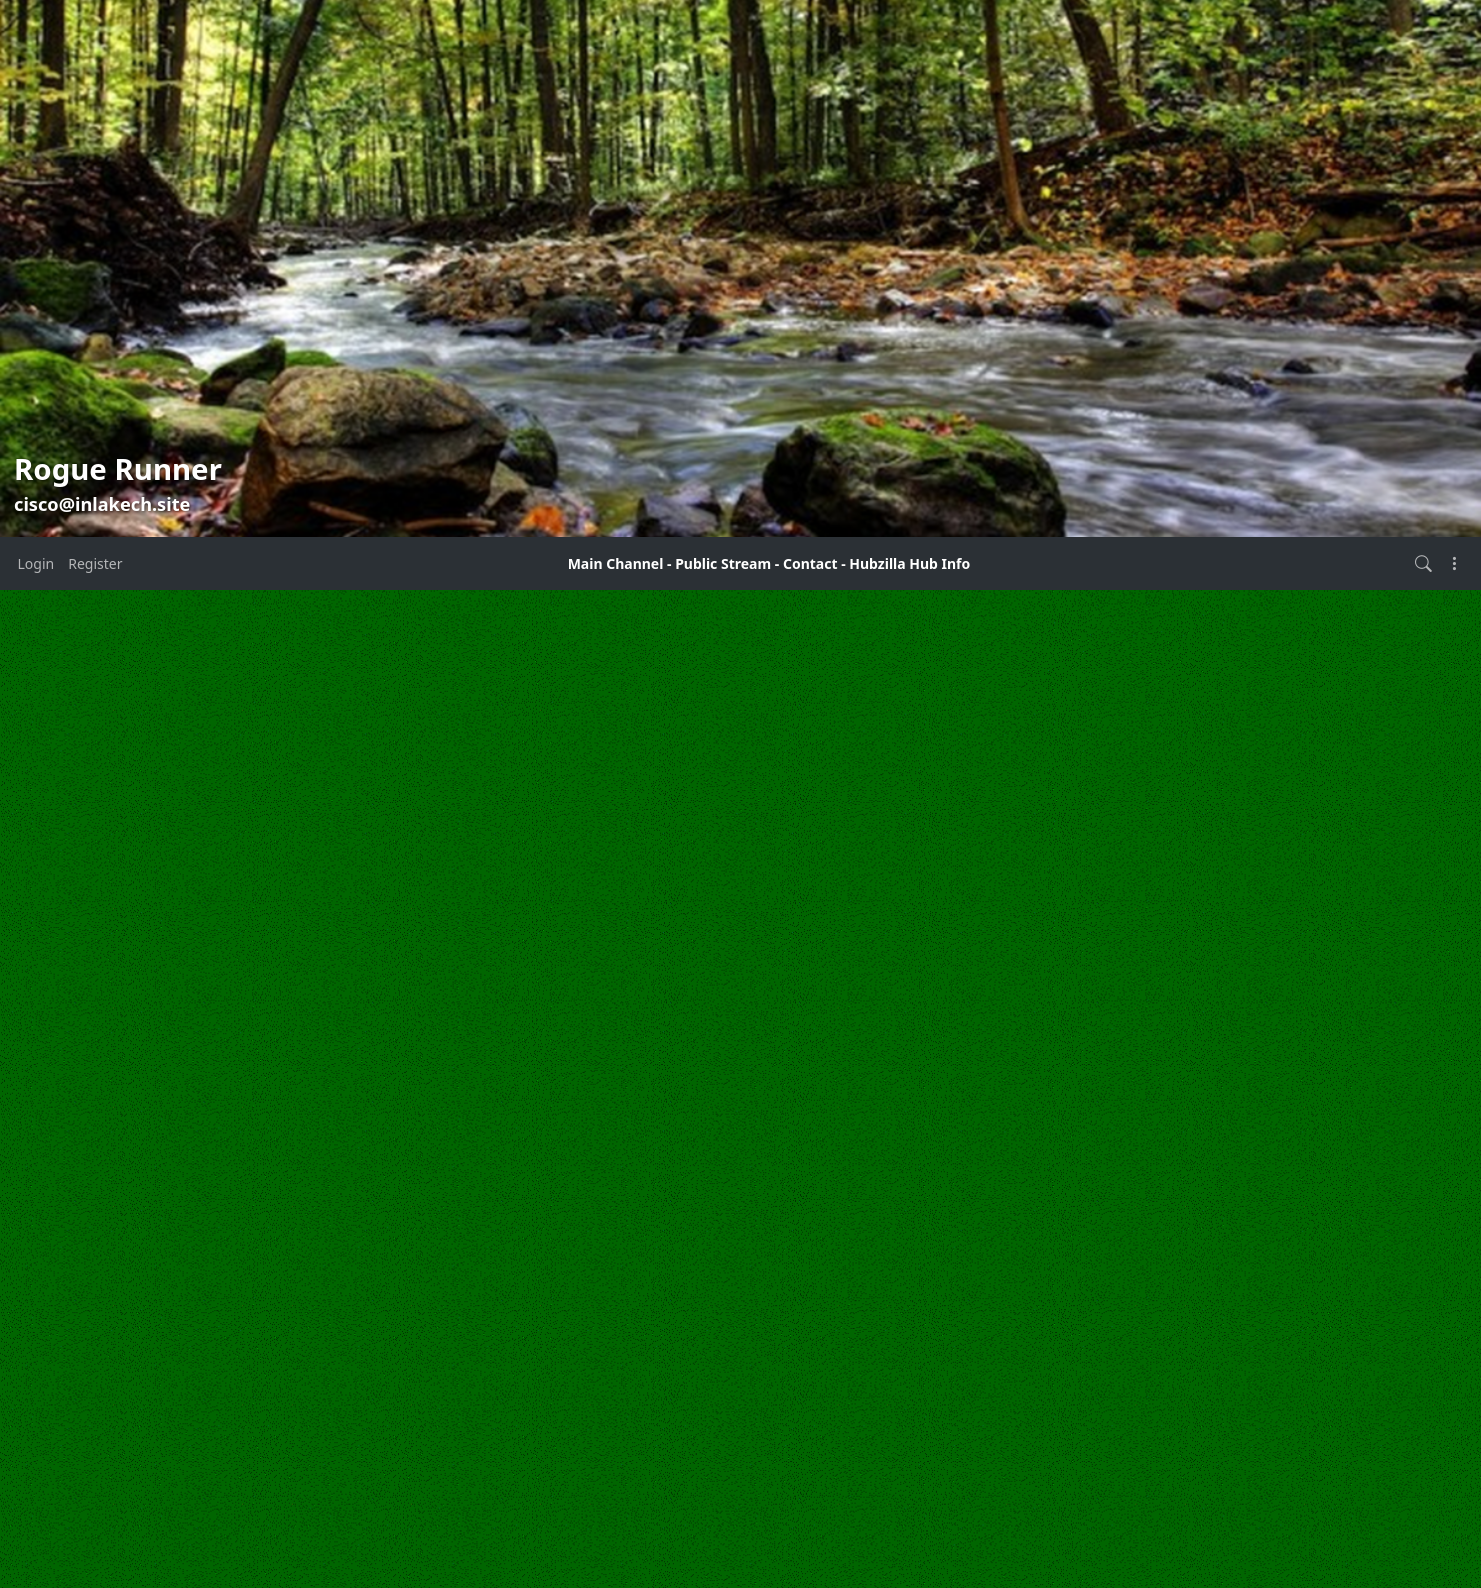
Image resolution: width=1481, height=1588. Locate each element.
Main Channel (616, 563)
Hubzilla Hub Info (909, 563)
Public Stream (723, 563)
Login (36, 563)
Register (95, 563)
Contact (810, 563)
